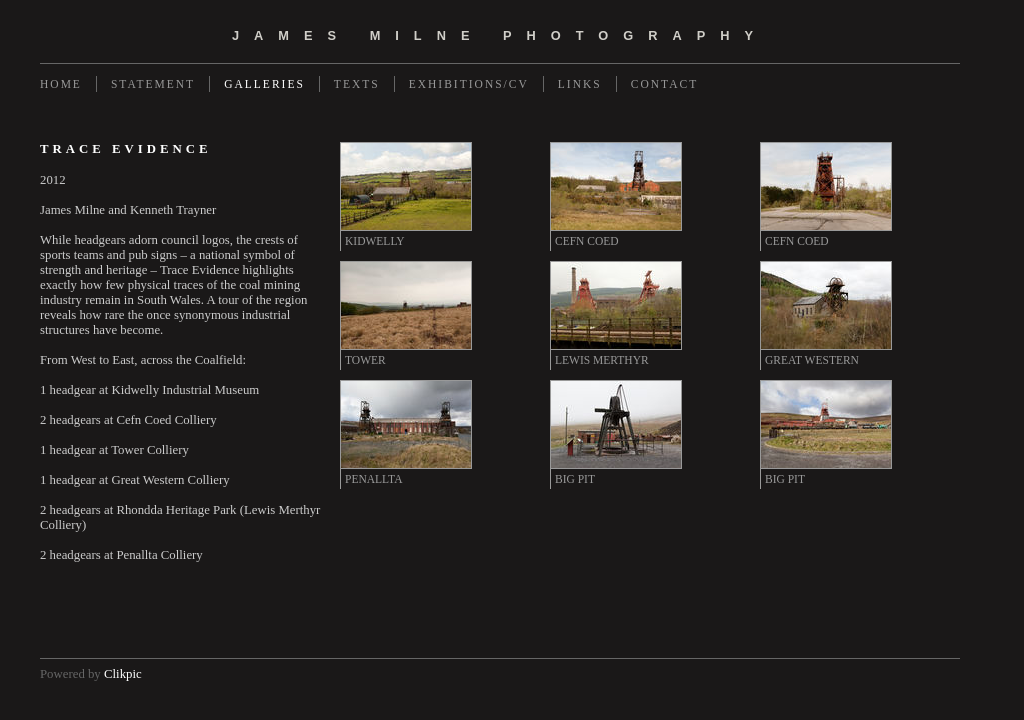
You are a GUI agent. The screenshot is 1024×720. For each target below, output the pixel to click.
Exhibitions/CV (469, 84)
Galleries (264, 84)
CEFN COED (587, 241)
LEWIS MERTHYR (602, 360)
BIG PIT (575, 479)
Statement (153, 84)
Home (61, 84)
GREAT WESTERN (812, 360)
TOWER (365, 360)
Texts (357, 84)
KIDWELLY (375, 241)
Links (580, 84)
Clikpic (123, 674)
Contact (664, 84)
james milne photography (500, 35)
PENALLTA (374, 479)
